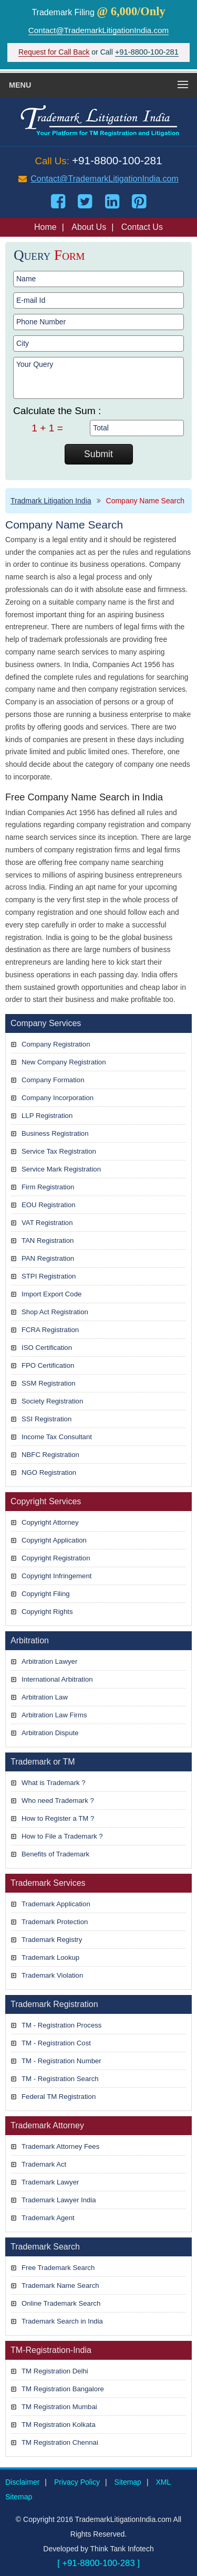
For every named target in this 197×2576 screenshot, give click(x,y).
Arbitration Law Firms (54, 1715)
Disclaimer (22, 2482)
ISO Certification (47, 1348)
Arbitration (30, 1640)
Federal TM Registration (59, 2096)
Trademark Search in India (62, 2321)
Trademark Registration (54, 2004)
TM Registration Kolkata (59, 2425)
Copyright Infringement (56, 1576)
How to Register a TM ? (58, 1818)
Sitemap (128, 2482)
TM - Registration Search (60, 2079)
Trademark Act (44, 2164)
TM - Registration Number (61, 2061)
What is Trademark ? (54, 1783)
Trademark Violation (52, 1975)
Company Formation (53, 1080)
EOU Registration (49, 1205)
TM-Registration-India (51, 2350)
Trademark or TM (43, 1761)
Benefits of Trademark (55, 1854)
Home (45, 227)
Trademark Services (48, 1882)
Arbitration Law (45, 1697)
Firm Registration (48, 1187)
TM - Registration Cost (56, 2043)
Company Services (46, 1023)
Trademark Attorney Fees (60, 2146)
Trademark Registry (52, 1940)
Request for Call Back (53, 52)
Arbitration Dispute (50, 1733)
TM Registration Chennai (60, 2442)
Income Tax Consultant (57, 1437)
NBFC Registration (50, 1455)
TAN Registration (48, 1240)
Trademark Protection (55, 1922)
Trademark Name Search (60, 2285)
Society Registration (52, 1401)
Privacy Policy (77, 2482)
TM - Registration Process (61, 2025)
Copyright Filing (46, 1594)
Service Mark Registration (61, 1169)
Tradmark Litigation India (51, 501)
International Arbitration (57, 1679)
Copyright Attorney (50, 1522)
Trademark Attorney (47, 2125)
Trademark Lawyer (50, 2182)
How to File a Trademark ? (62, 1836)
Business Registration (55, 1133)
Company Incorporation (58, 1098)
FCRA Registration (50, 1330)
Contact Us (142, 227)
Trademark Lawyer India (59, 2200)
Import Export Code (51, 1294)
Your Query (98, 378)
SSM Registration (49, 1383)
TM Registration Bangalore (63, 2389)
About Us (88, 227)
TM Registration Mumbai (59, 2407)
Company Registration (56, 1044)
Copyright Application (54, 1540)
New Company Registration (64, 1062)
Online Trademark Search (61, 2303)
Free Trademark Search (58, 2268)
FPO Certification (48, 1365)
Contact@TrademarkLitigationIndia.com (98, 30)
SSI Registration (46, 1419)
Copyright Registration (56, 1558)
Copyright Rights (47, 1612)
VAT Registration (47, 1223)
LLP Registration (47, 1116)
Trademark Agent (48, 2218)
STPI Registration (49, 1276)
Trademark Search (45, 2246)
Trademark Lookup (50, 1957)
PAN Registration (48, 1258)
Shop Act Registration (55, 1312)
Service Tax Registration (59, 1151)
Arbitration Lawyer (49, 1661)
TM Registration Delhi (55, 2371)
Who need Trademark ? (58, 1800)
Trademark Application (56, 1904)
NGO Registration (49, 1472)
